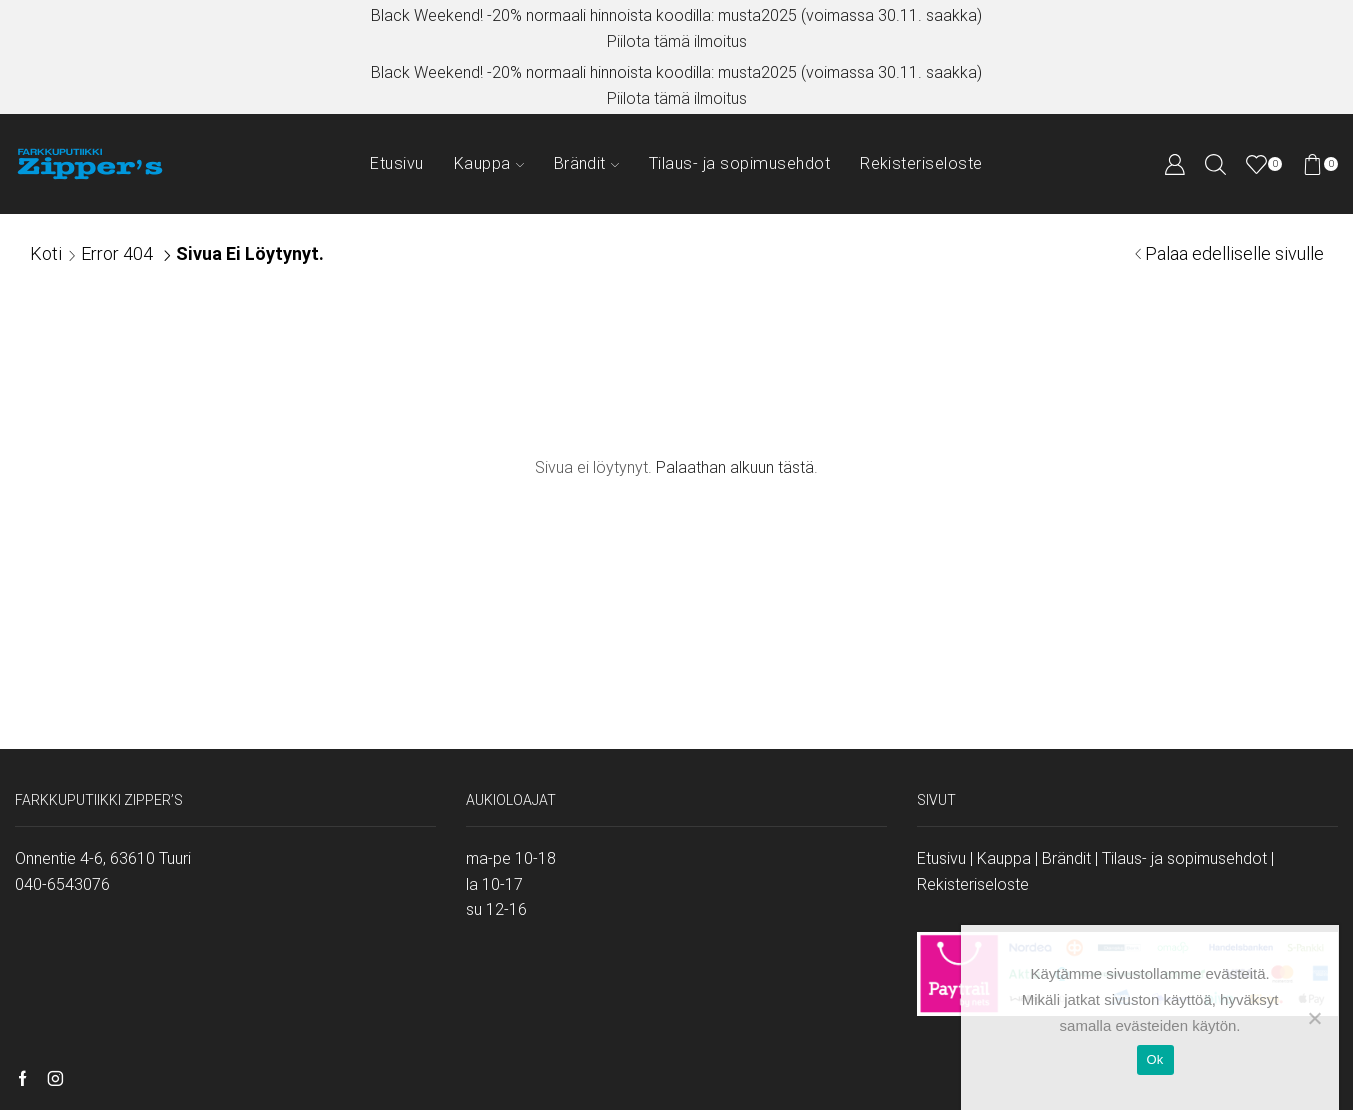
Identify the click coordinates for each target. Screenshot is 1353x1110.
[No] (1314, 1018)
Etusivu (396, 163)
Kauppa (489, 163)
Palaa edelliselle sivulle (1234, 253)
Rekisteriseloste (921, 163)
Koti (46, 253)
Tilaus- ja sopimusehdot (739, 163)
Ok (1155, 1059)
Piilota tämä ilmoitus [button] (677, 41)
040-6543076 (62, 884)
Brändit (586, 163)
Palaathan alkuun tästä (735, 467)
